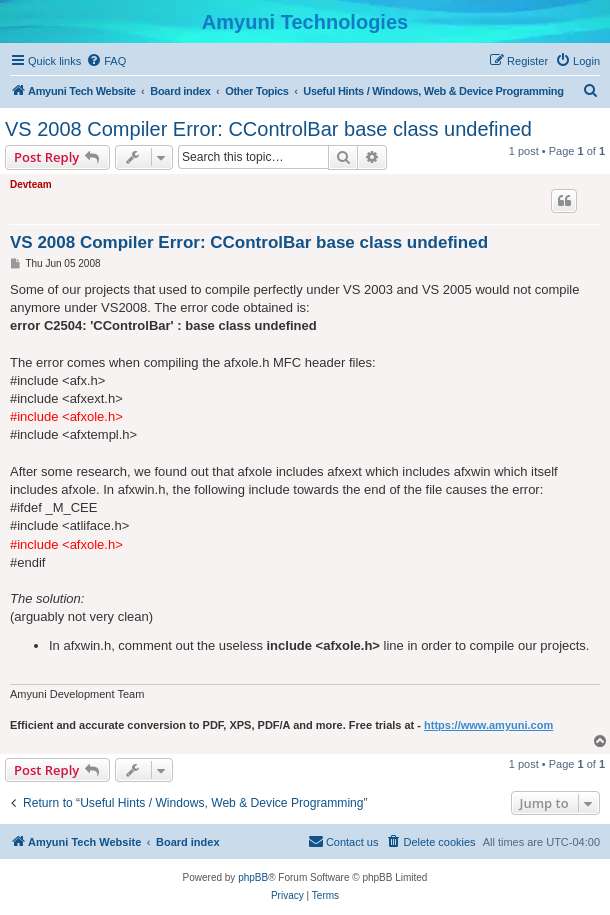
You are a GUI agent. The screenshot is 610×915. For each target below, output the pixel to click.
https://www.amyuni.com (488, 725)
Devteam (31, 184)
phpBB (253, 877)
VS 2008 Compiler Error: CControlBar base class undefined (268, 129)
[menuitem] (106, 61)
